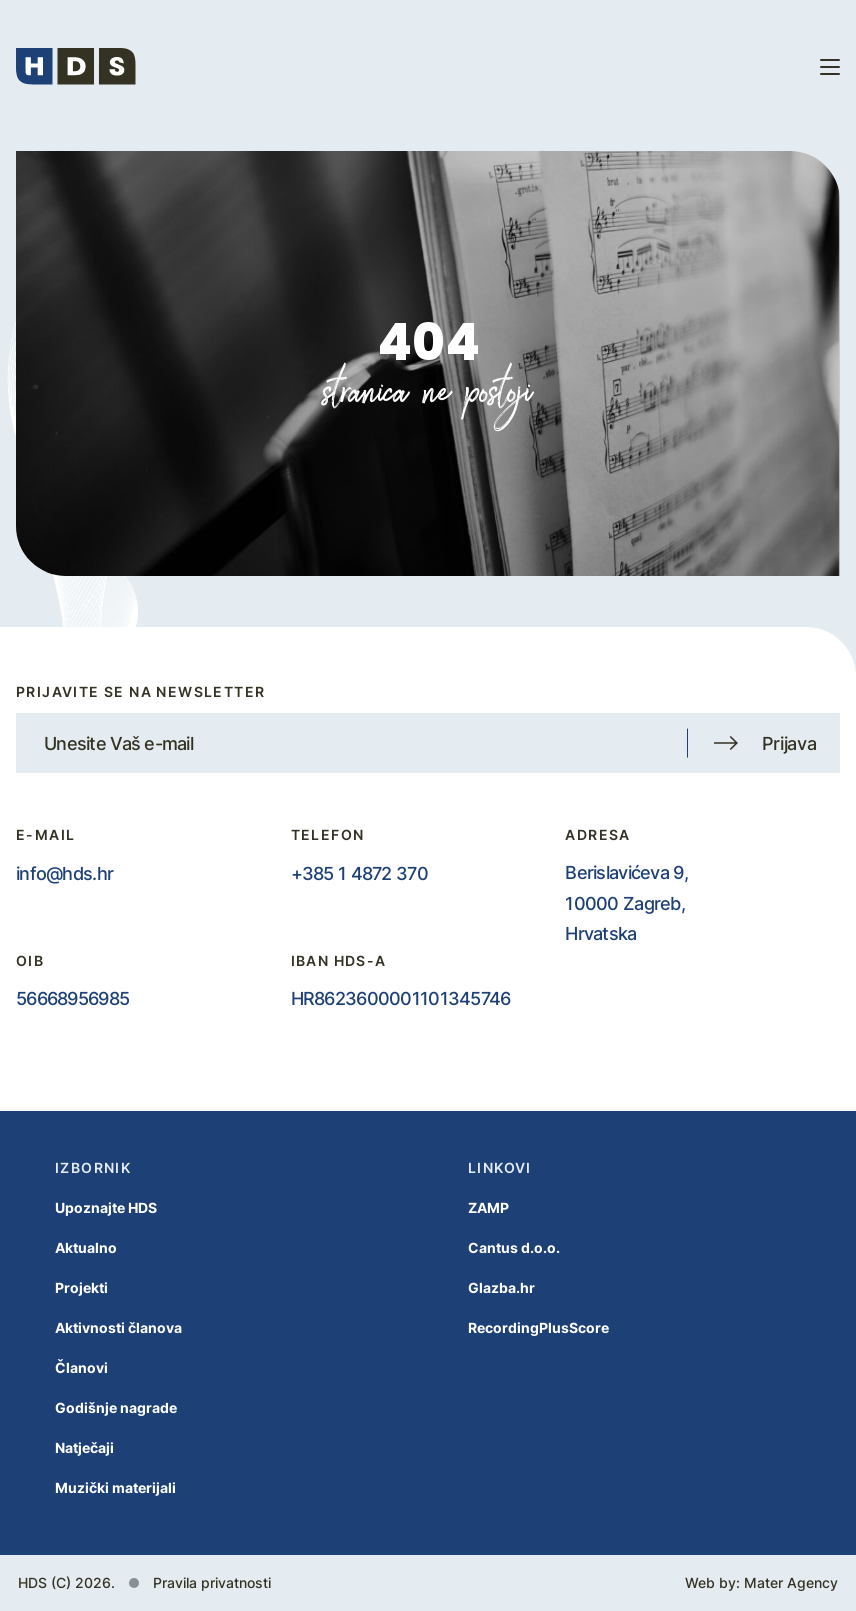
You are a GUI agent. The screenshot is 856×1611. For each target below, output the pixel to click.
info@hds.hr (64, 873)
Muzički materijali (95, 1487)
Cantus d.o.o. (494, 1247)
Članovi (61, 1367)
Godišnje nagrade (96, 1407)
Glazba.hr (481, 1287)
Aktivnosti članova (98, 1327)
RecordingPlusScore (518, 1327)
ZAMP (468, 1207)
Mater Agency (791, 1582)
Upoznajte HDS (86, 1207)
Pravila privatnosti (212, 1582)
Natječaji (64, 1447)
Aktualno (66, 1247)
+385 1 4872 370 (359, 873)
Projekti (61, 1287)
